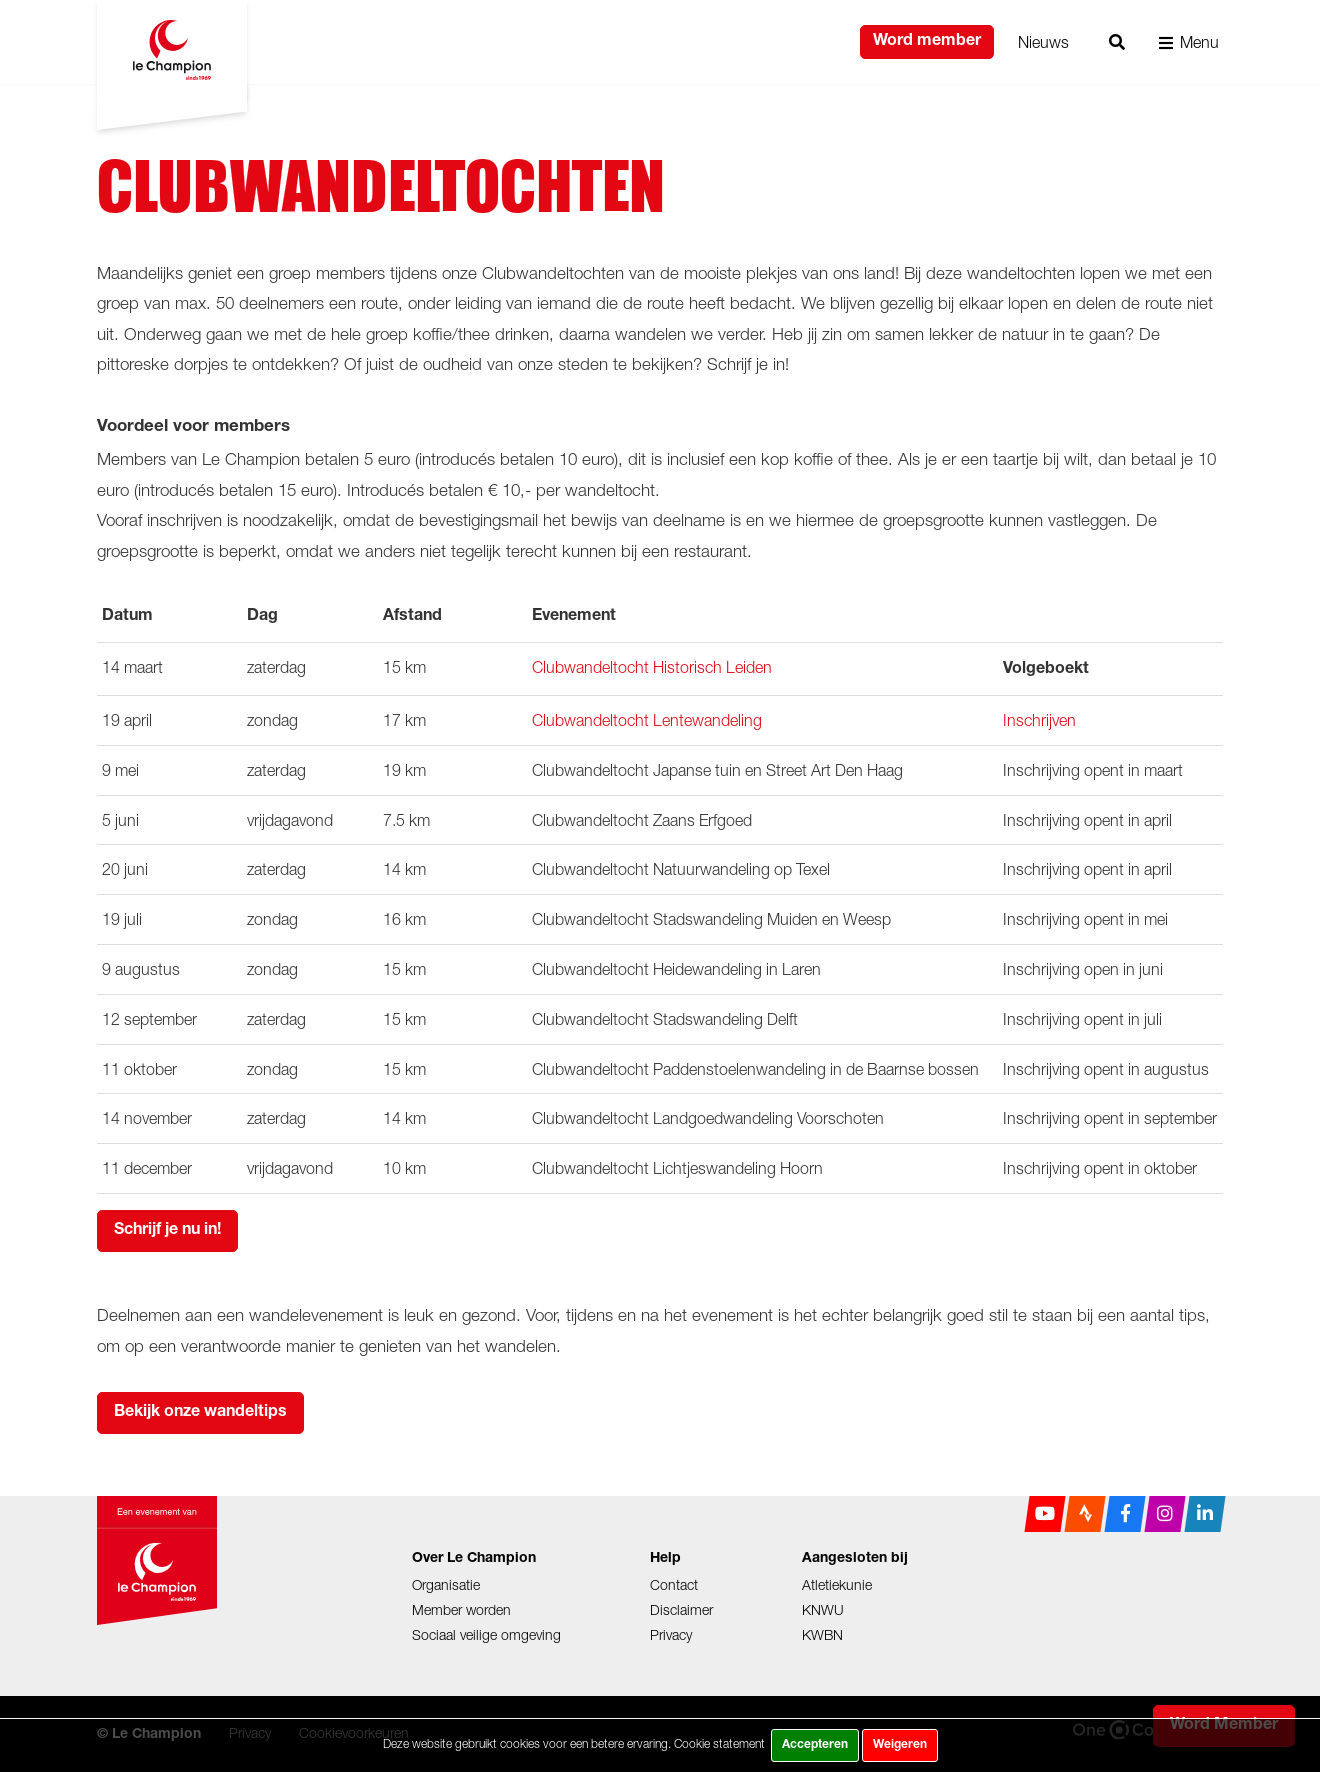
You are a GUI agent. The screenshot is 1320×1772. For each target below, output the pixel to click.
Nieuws (1043, 42)
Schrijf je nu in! (167, 1231)
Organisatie (446, 1584)
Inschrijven (1039, 720)
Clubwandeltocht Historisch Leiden (652, 667)
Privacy (671, 1634)
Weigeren (900, 1745)
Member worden (461, 1609)
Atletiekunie (837, 1584)
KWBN (822, 1634)
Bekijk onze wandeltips (200, 1413)
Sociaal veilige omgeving (486, 1634)
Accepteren (815, 1745)
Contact (674, 1584)
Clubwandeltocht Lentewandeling (647, 720)
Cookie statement (719, 1743)
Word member (927, 42)
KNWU (823, 1609)
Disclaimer (681, 1609)
